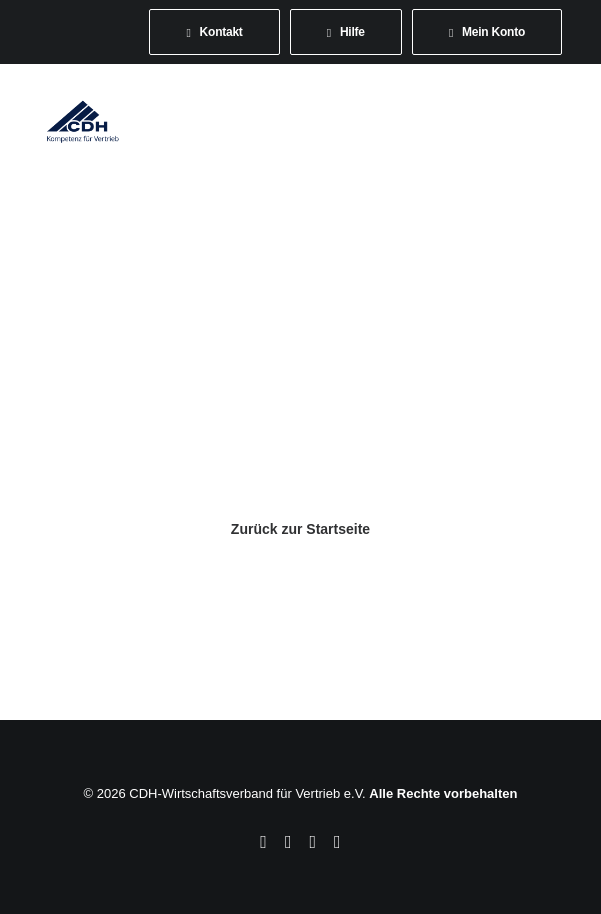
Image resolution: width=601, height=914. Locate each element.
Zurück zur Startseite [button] (300, 529)
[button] (555, 121)
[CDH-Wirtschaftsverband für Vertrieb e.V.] (83, 121)
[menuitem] (214, 32)
